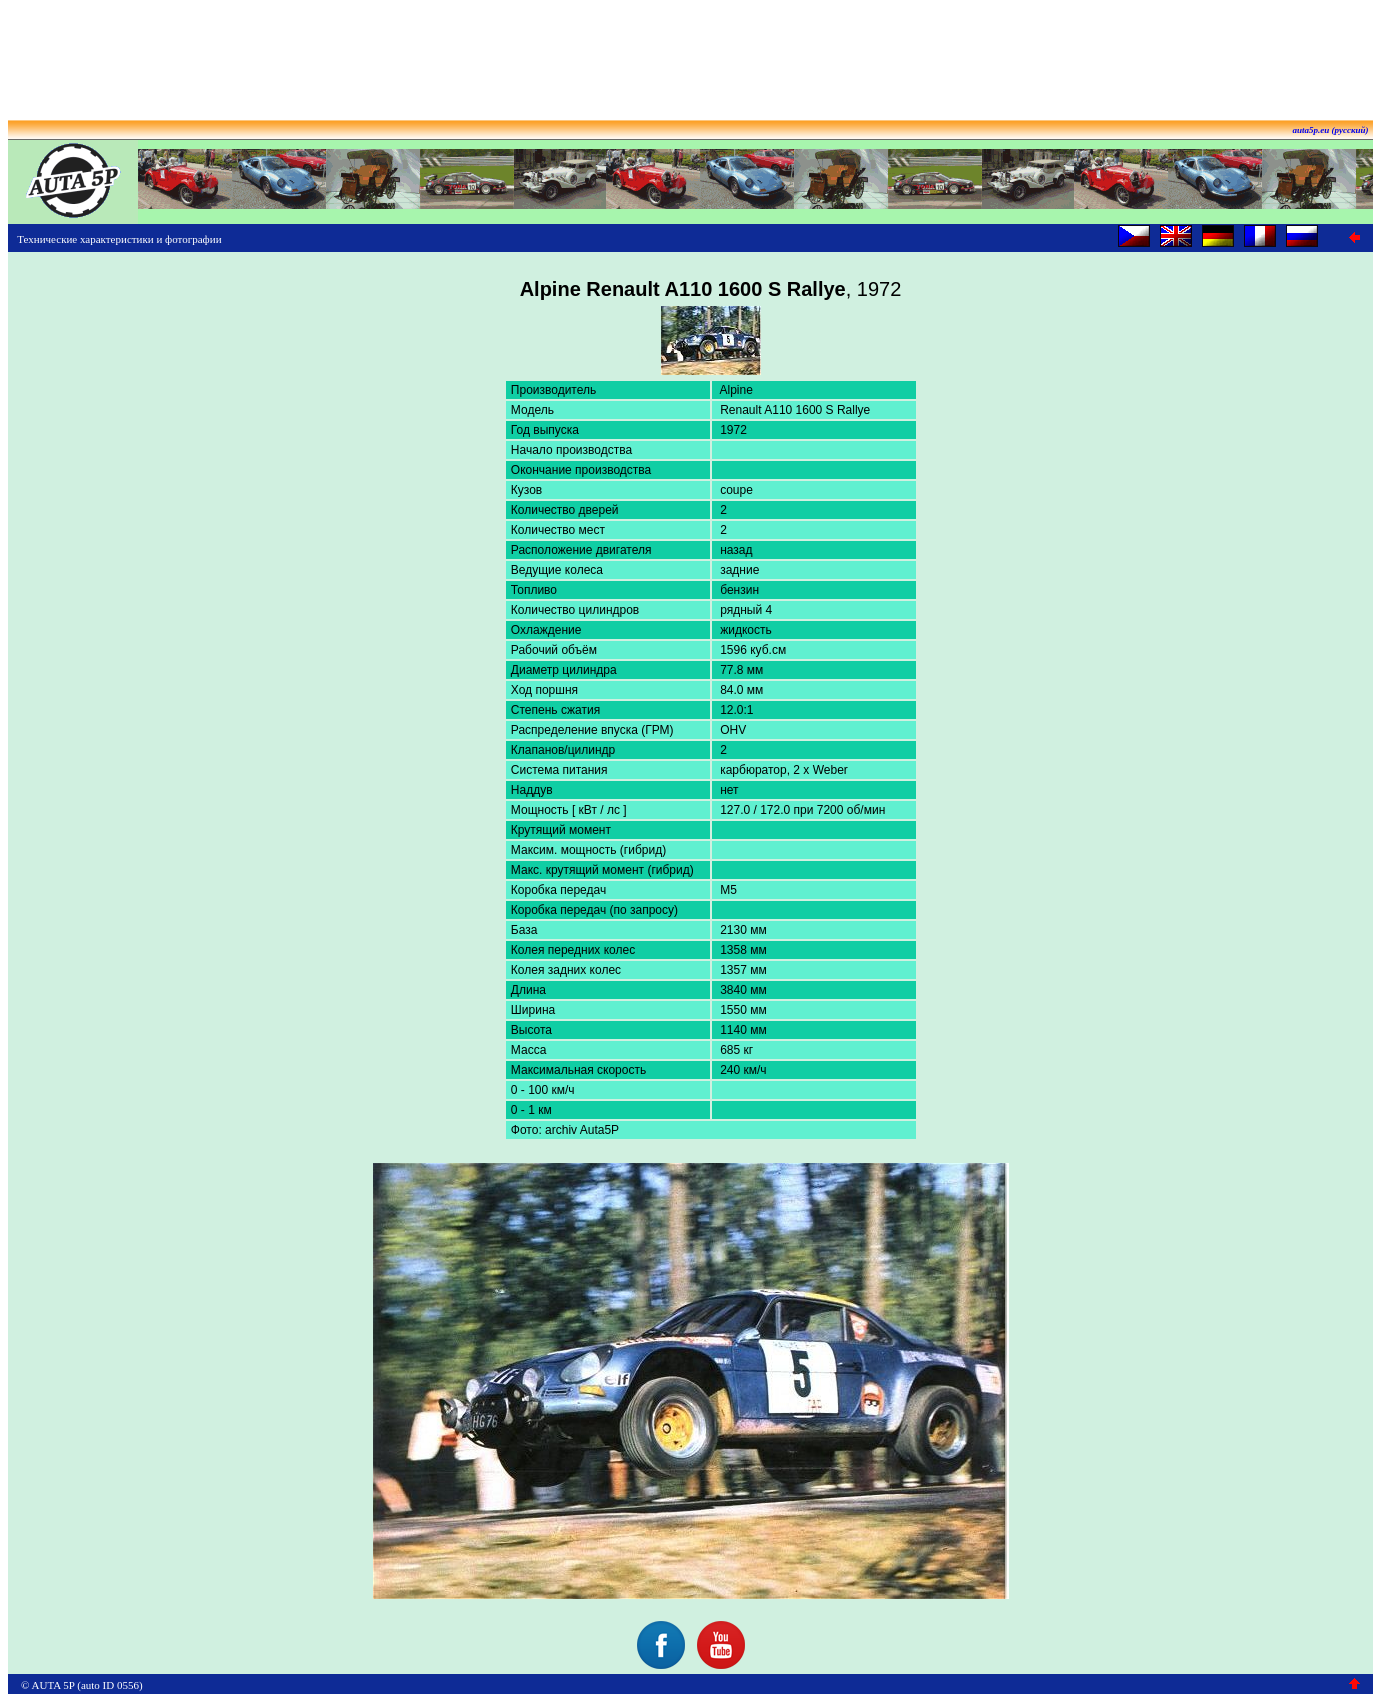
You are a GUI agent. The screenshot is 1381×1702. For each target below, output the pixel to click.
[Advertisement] (691, 53)
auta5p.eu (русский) (1331, 130)
